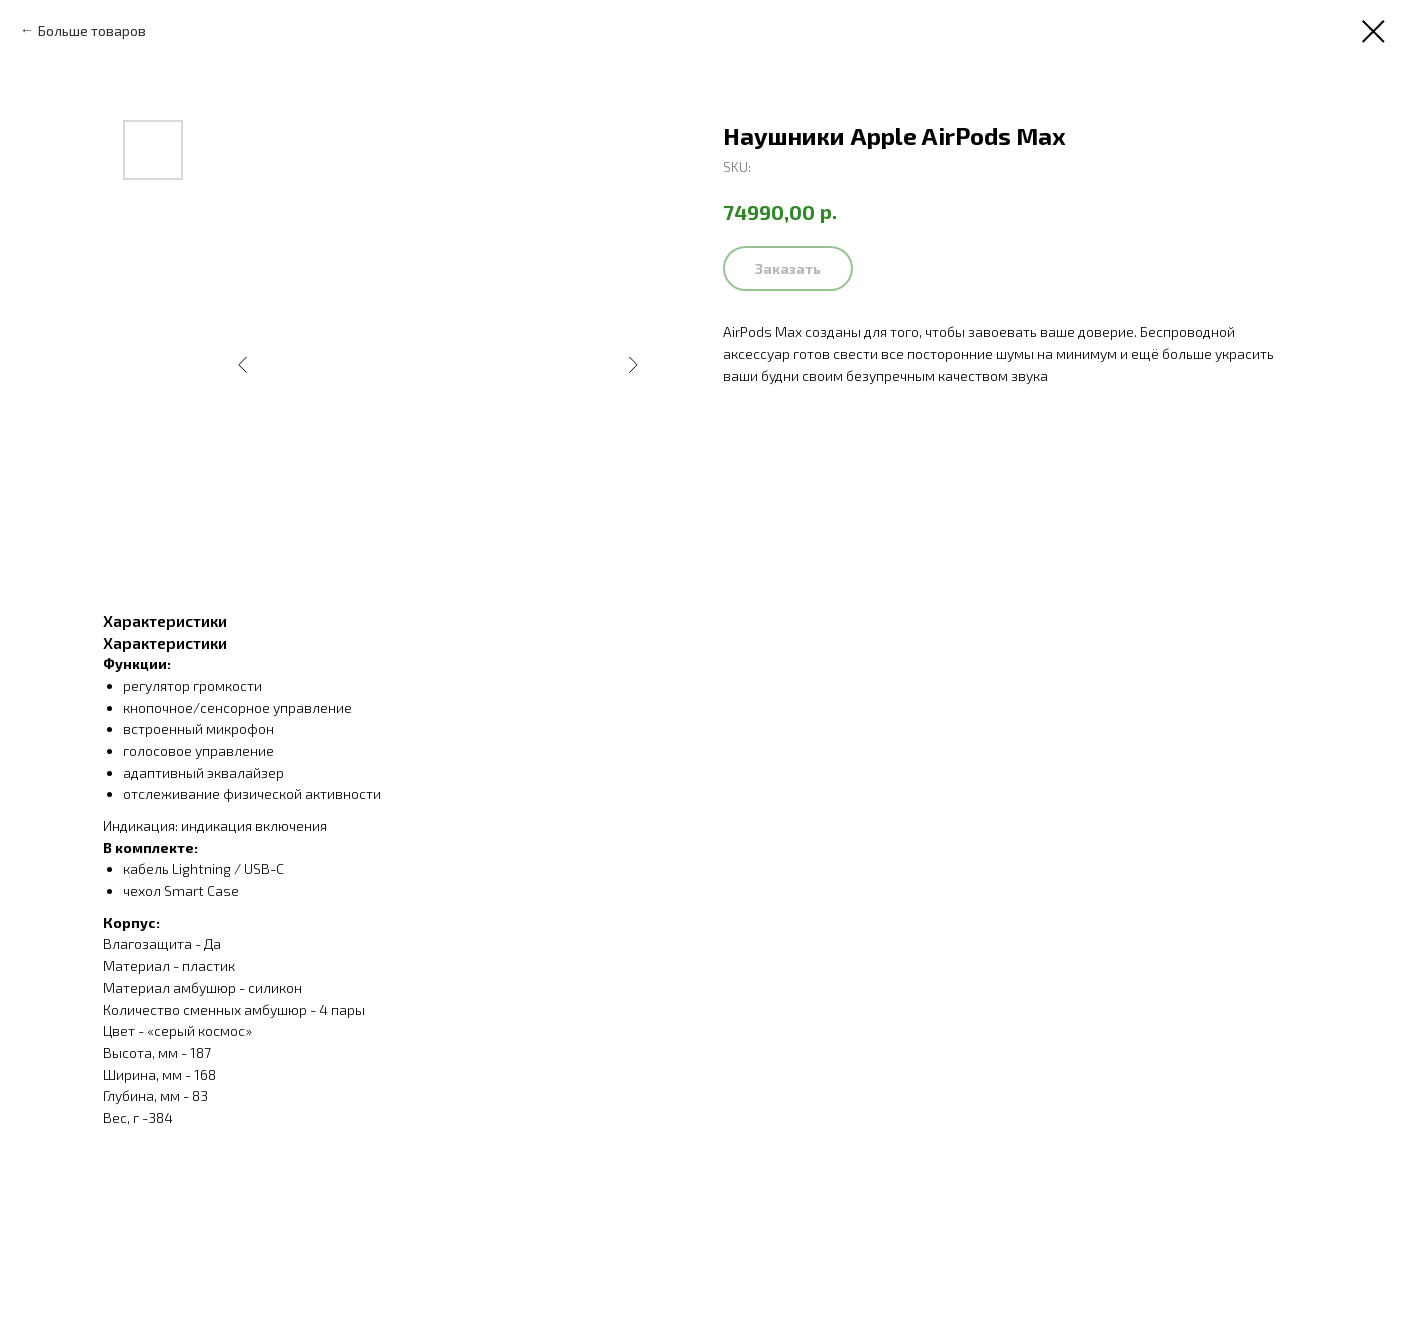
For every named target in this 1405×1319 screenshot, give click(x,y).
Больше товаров (92, 30)
